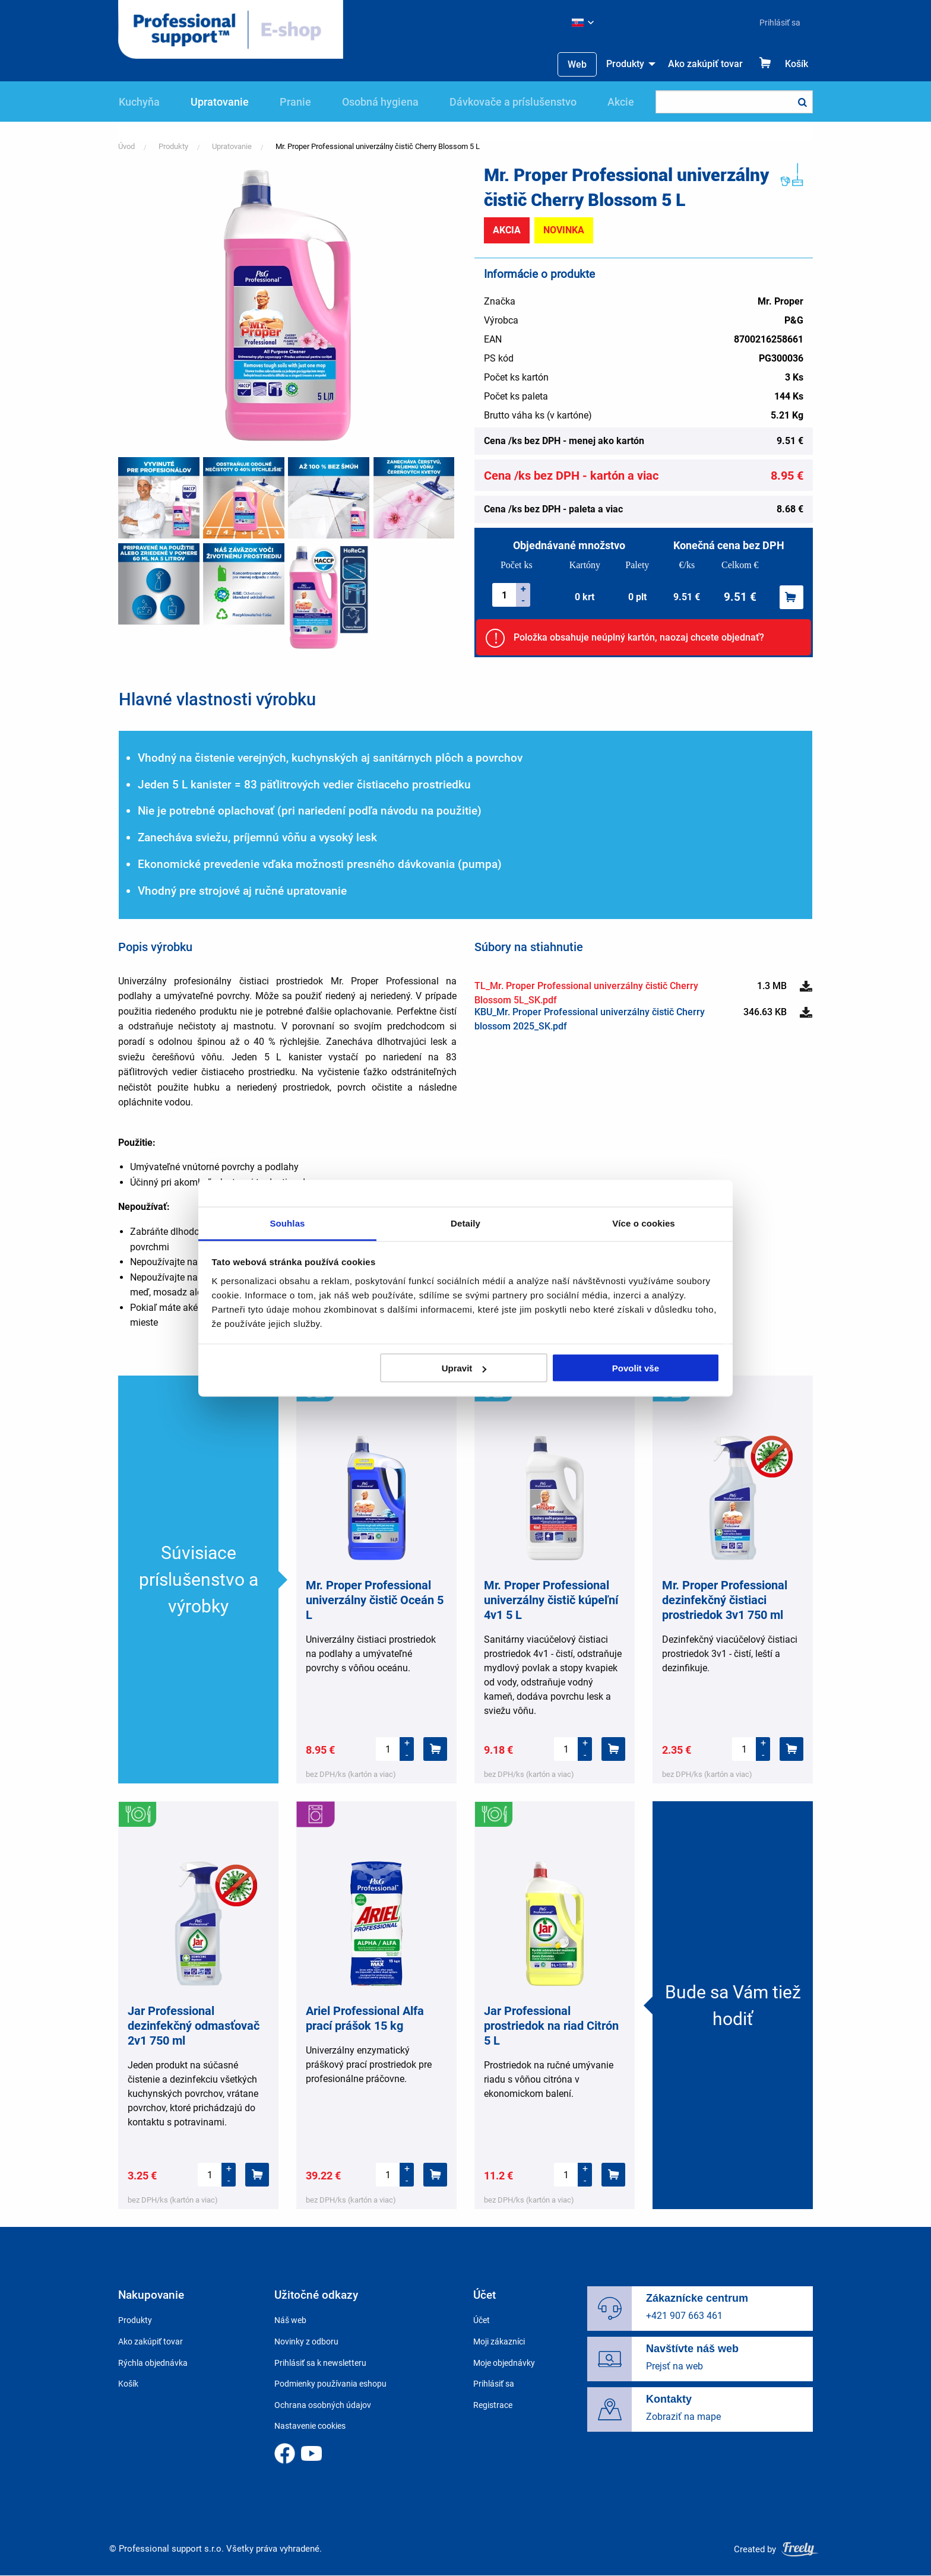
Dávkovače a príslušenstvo (513, 102)
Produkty (625, 63)
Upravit (464, 1368)
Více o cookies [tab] (643, 1223)
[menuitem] (775, 22)
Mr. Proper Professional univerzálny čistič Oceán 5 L (375, 1600)
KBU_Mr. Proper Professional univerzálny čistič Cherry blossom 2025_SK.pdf (589, 1019)
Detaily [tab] (465, 1223)
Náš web (290, 2320)
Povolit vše (635, 1368)
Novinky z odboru (306, 2341)
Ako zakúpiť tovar (705, 63)
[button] (287, 304)
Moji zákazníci (499, 2341)
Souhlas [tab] (287, 1223)
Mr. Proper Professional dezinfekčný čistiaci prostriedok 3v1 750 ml (724, 1600)
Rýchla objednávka (153, 2363)
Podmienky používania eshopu (330, 2383)
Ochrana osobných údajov (322, 2405)
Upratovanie (220, 102)
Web (577, 64)
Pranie (295, 102)
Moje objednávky (504, 2363)
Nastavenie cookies (310, 2426)
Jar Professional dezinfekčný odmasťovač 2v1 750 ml (193, 2026)
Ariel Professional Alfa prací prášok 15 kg (365, 2018)
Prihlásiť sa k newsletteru (320, 2363)
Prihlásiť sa (779, 22)
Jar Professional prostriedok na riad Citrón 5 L (551, 2026)
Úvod (126, 146)
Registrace (492, 2405)
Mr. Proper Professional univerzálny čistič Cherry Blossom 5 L (378, 146)
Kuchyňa (139, 102)
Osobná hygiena (380, 102)
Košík (796, 63)
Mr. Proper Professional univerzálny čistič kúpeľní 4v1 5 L (551, 1600)
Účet (481, 2320)
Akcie (620, 102)
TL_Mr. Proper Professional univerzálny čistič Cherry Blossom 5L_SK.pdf (586, 993)
